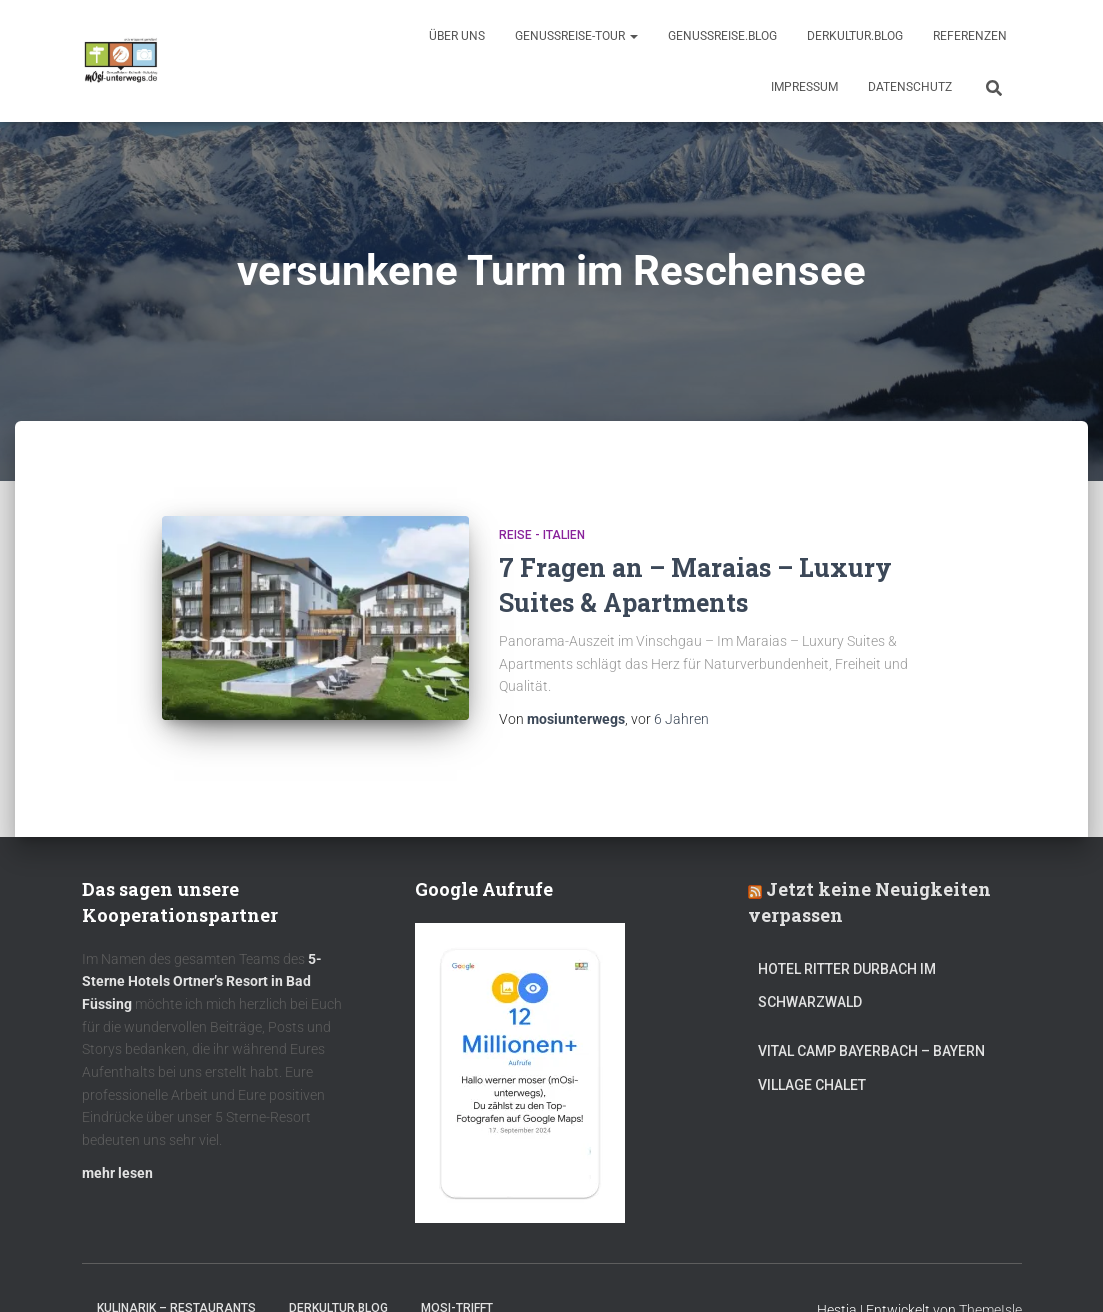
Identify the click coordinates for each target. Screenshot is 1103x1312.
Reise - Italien (542, 535)
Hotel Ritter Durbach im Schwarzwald (847, 986)
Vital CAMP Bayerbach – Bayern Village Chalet (871, 1068)
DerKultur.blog (855, 36)
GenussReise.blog (722, 36)
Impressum (804, 87)
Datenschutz (910, 87)
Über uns (457, 36)
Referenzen (970, 36)
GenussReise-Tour (576, 36)
